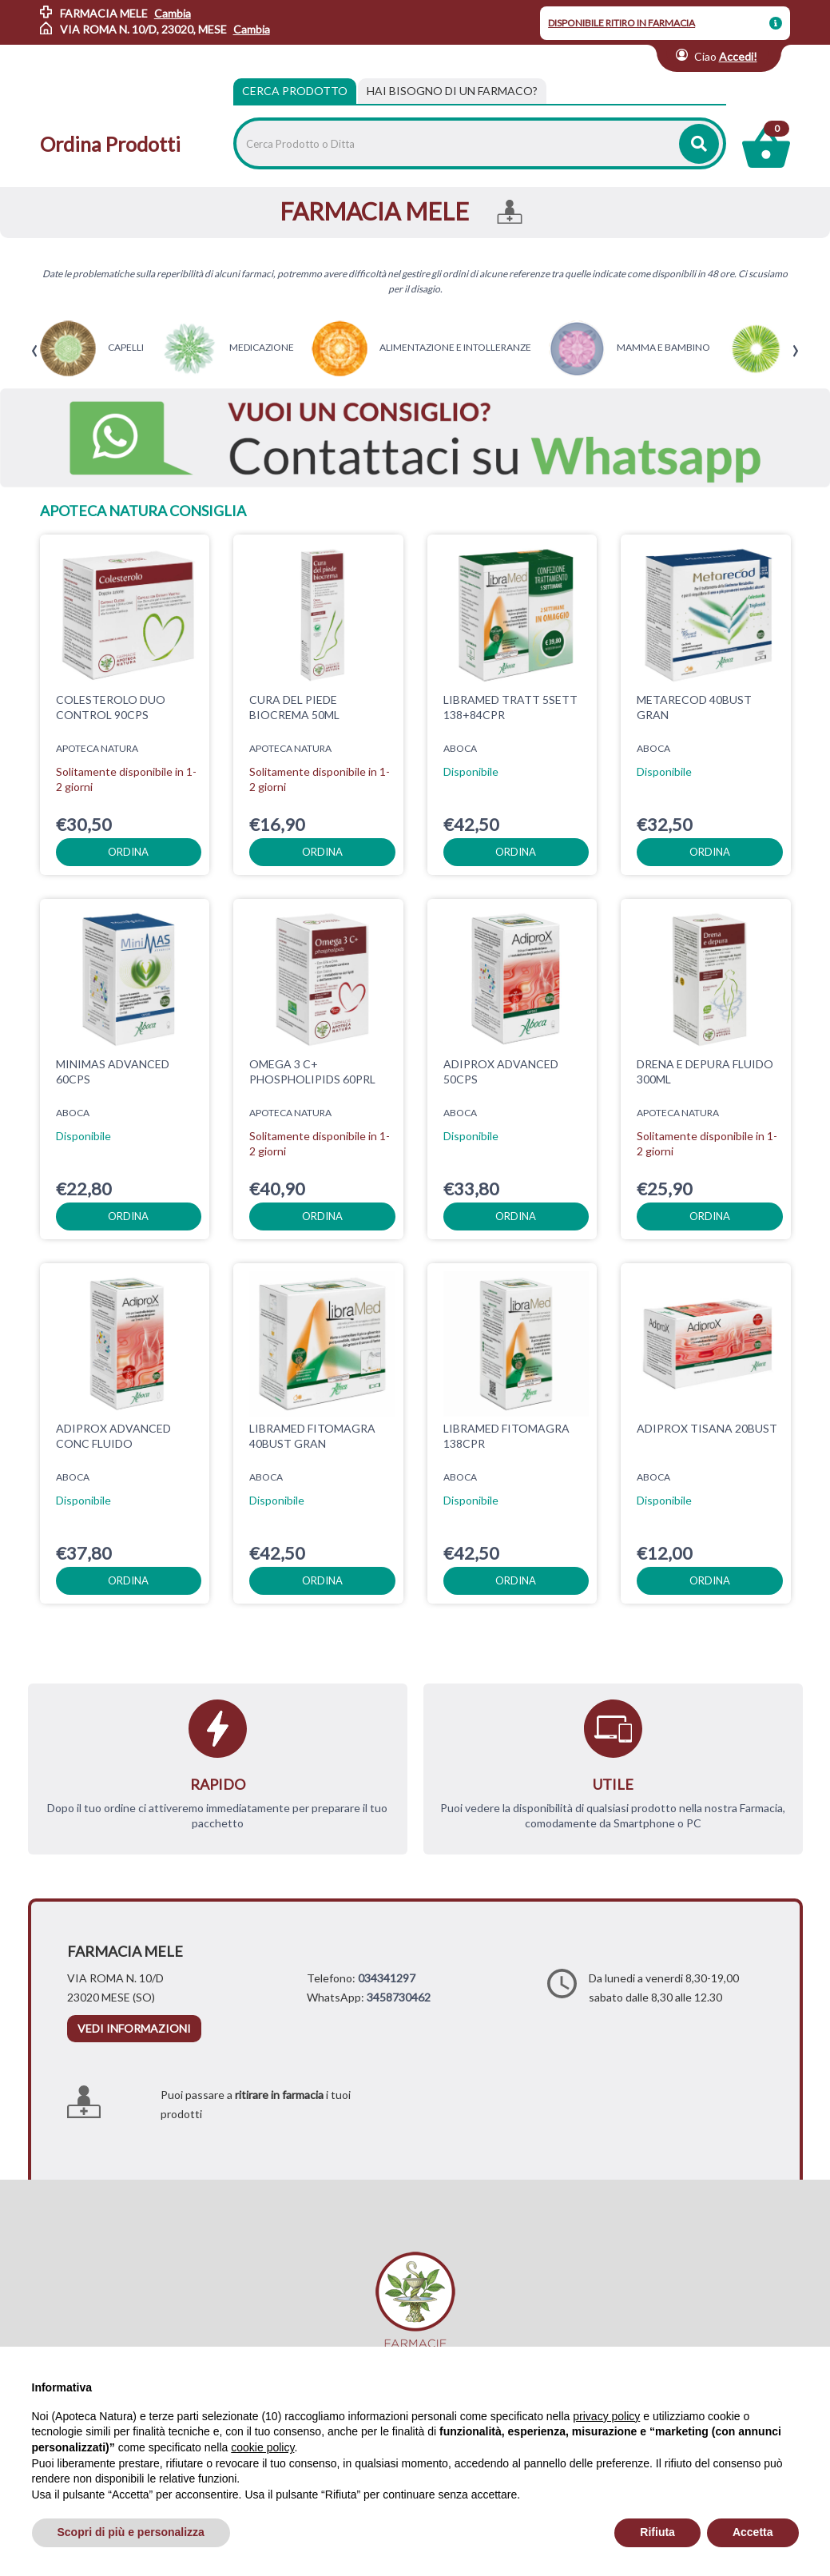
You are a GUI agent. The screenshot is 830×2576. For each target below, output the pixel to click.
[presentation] (34, 351)
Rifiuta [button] (657, 2532)
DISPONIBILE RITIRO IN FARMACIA (621, 23)
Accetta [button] (753, 2532)
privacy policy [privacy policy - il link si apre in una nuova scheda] (606, 2416)
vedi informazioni (134, 2028)
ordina (128, 851)
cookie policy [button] (262, 2447)
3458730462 (399, 1997)
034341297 (386, 1978)
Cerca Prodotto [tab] (294, 90)
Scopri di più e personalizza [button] (131, 2532)
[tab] (452, 91)
